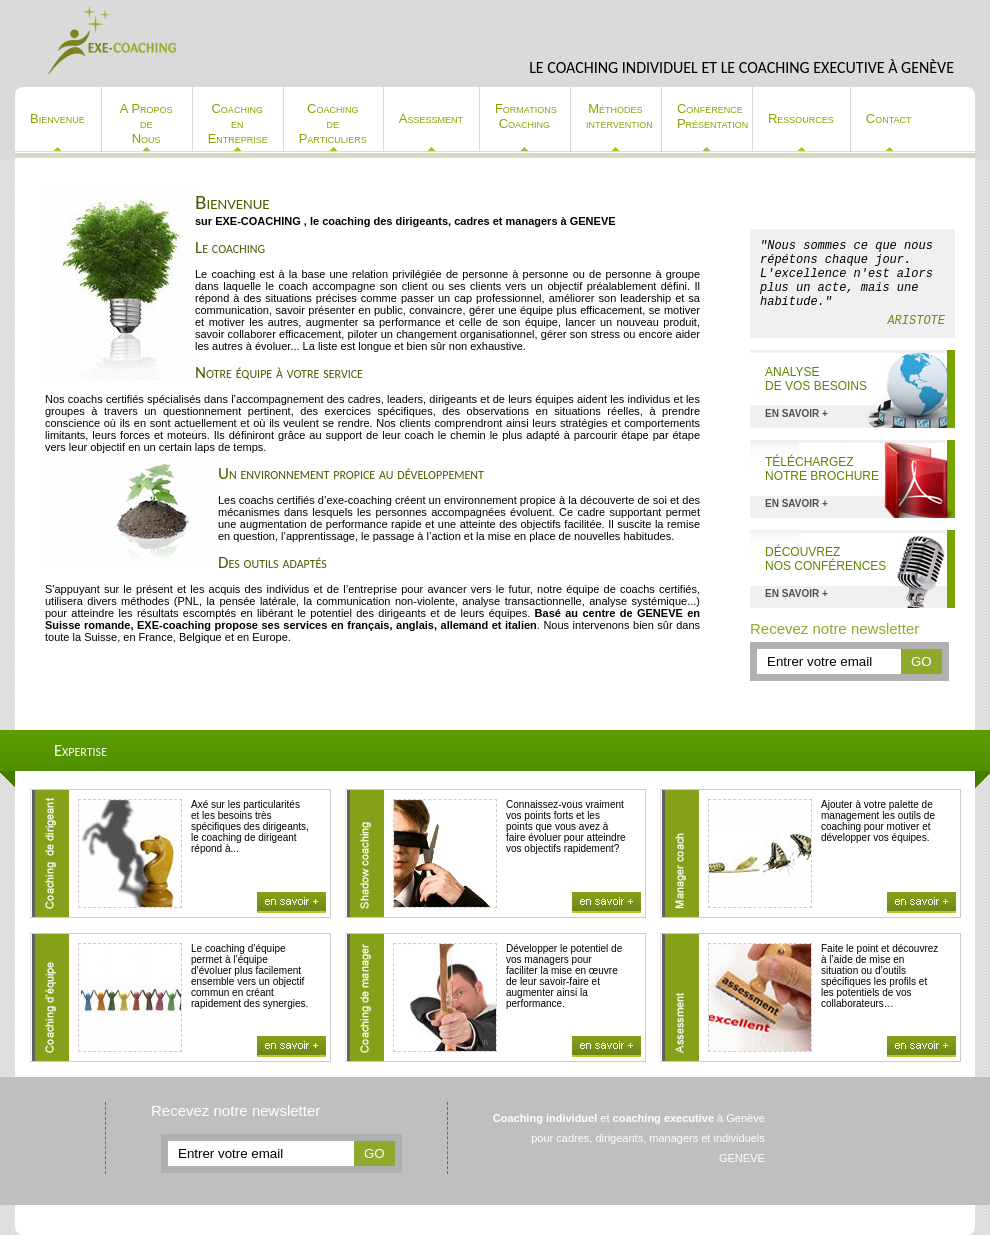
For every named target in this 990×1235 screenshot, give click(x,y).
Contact (889, 118)
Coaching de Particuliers (333, 123)
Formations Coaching (526, 116)
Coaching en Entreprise (238, 123)
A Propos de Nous (146, 123)
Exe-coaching (113, 41)
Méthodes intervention (619, 116)
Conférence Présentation (712, 116)
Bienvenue (57, 118)
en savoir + (796, 413)
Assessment (431, 118)
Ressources (801, 118)
